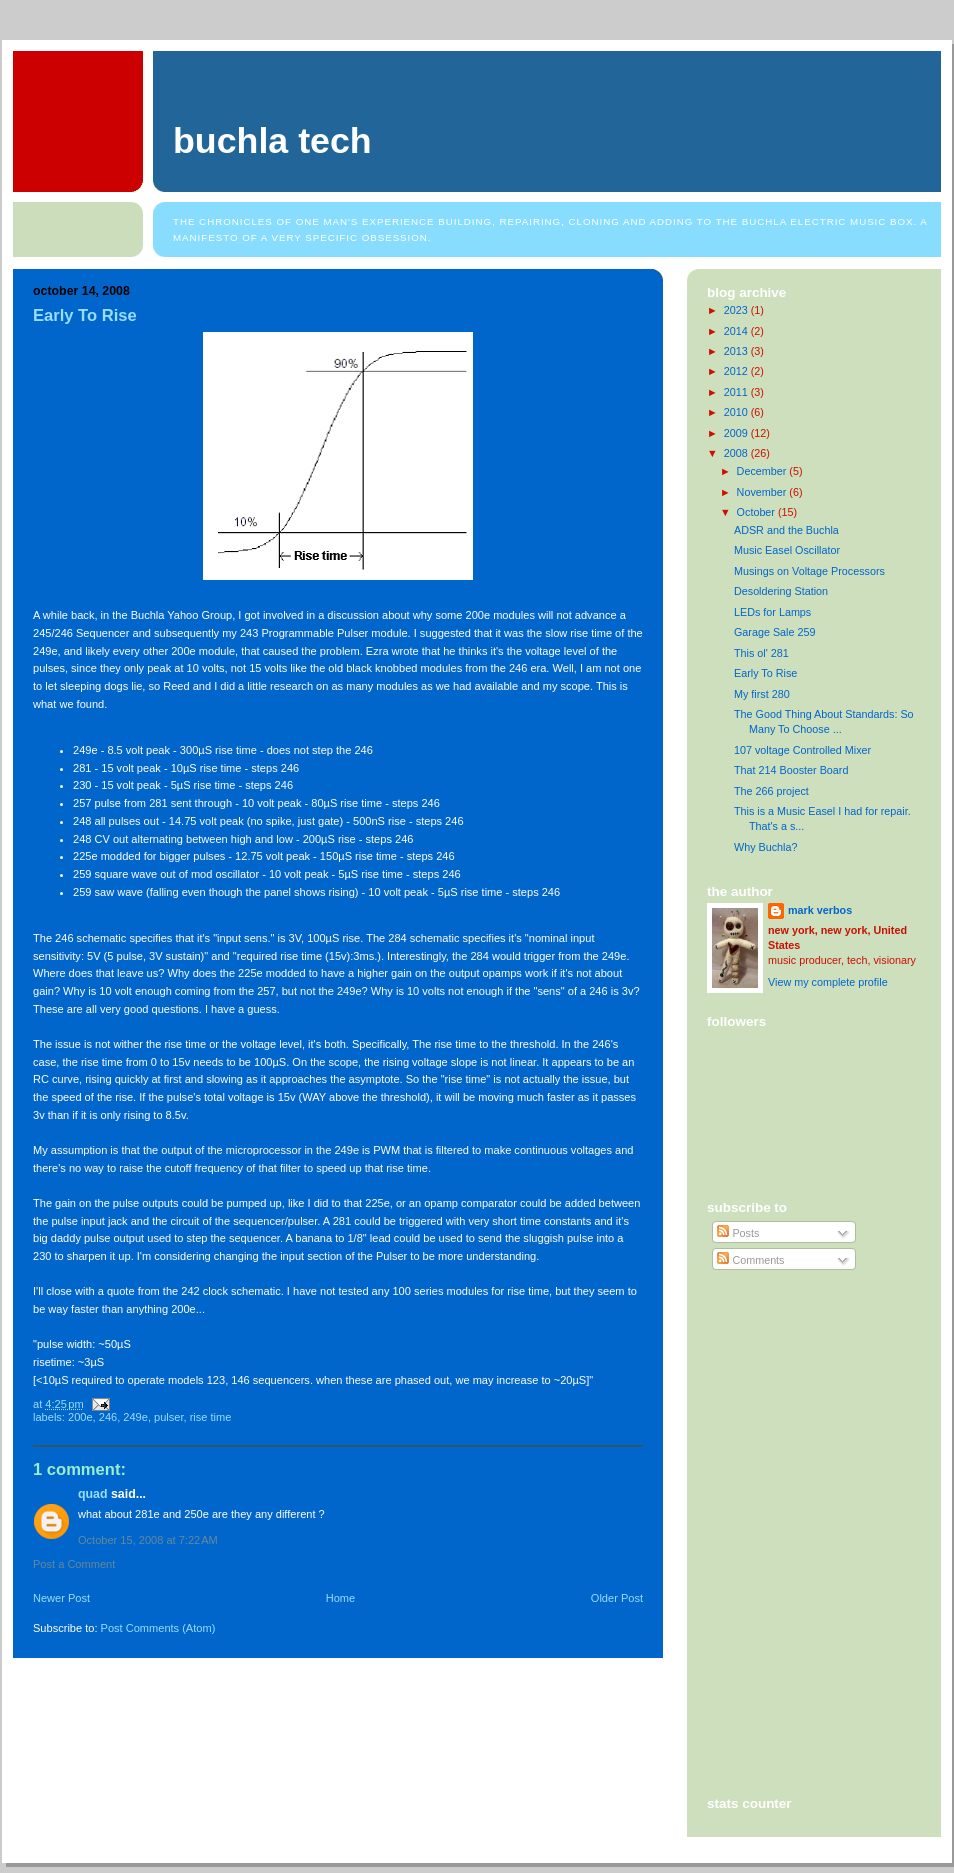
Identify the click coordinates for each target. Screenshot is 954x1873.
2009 (737, 433)
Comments (750, 1260)
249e (135, 1417)
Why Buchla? (766, 847)
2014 (737, 331)
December (763, 471)
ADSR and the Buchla (786, 530)
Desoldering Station (781, 591)
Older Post (617, 1598)
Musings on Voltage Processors (809, 571)
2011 (737, 392)
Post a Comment (74, 1564)
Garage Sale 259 (775, 632)
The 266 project (771, 791)
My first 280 (762, 694)
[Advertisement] (797, 1367)
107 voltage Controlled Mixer (802, 750)
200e (80, 1417)
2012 (737, 371)
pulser (168, 1417)
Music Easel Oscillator (787, 550)
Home (340, 1598)
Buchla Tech (272, 141)
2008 (737, 453)
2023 (737, 310)
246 (108, 1417)
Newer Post (61, 1598)
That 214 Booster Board (791, 770)
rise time (211, 1417)
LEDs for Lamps (772, 612)
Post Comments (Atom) (158, 1628)
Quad (93, 1494)
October (757, 512)
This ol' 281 (761, 653)
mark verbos (820, 910)
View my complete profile (828, 982)
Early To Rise (85, 315)
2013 (737, 351)
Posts (738, 1233)
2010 (737, 412)
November (763, 492)
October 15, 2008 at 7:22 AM (148, 1540)
